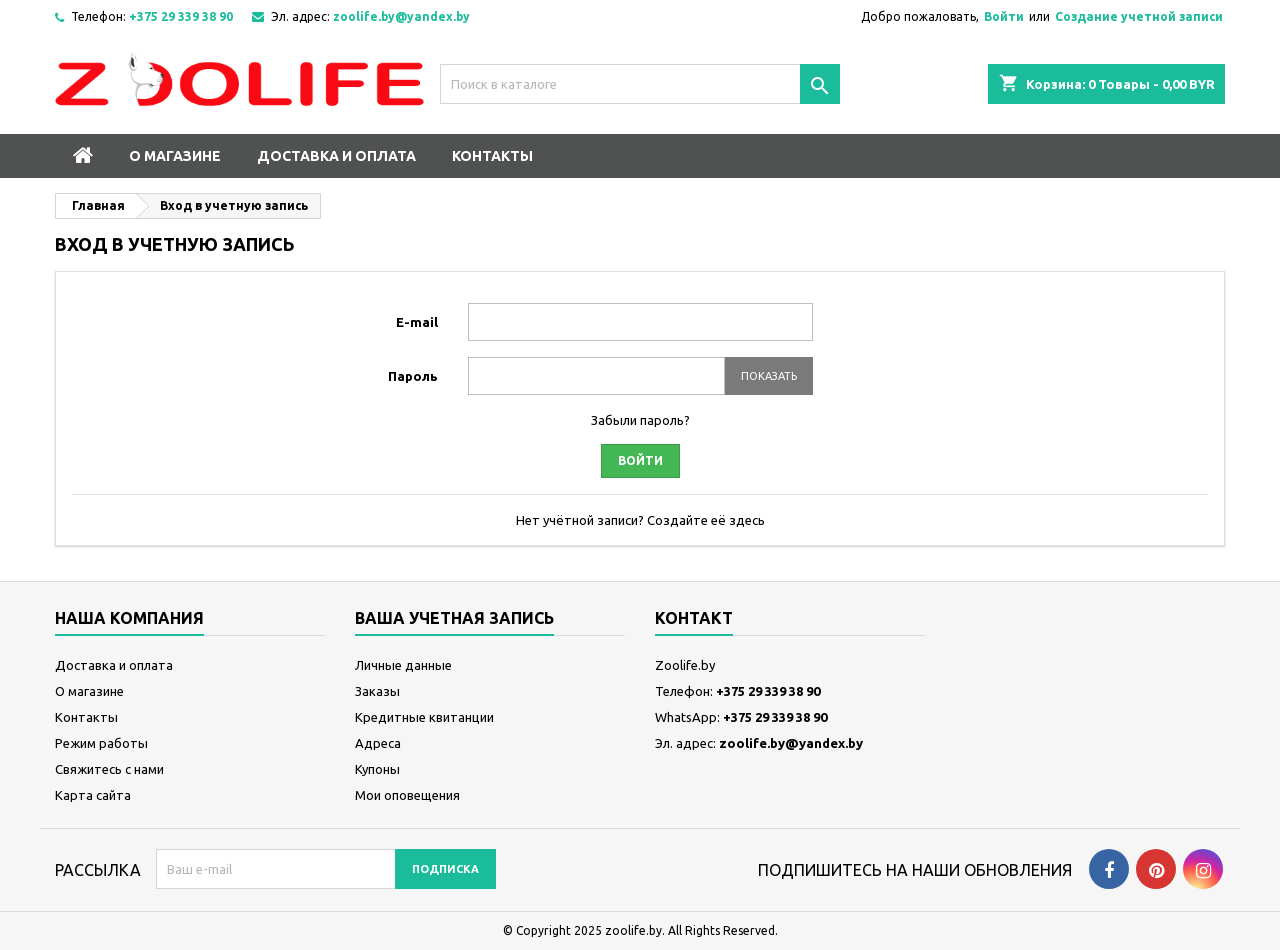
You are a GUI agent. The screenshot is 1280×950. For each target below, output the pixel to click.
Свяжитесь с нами (109, 769)
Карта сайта (93, 795)
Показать (769, 376)
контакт (694, 618)
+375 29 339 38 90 (181, 16)
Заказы (377, 691)
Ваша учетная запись (454, 618)
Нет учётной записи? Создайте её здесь (640, 520)
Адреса (378, 743)
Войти (1004, 16)
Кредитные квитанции (424, 717)
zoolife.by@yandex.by (401, 16)
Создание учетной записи (1139, 16)
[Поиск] (640, 84)
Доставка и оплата (336, 156)
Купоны (377, 769)
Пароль (413, 376)
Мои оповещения (407, 795)
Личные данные (403, 665)
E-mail (417, 322)
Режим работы (101, 743)
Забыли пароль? (640, 420)
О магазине (175, 156)
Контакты (492, 156)
